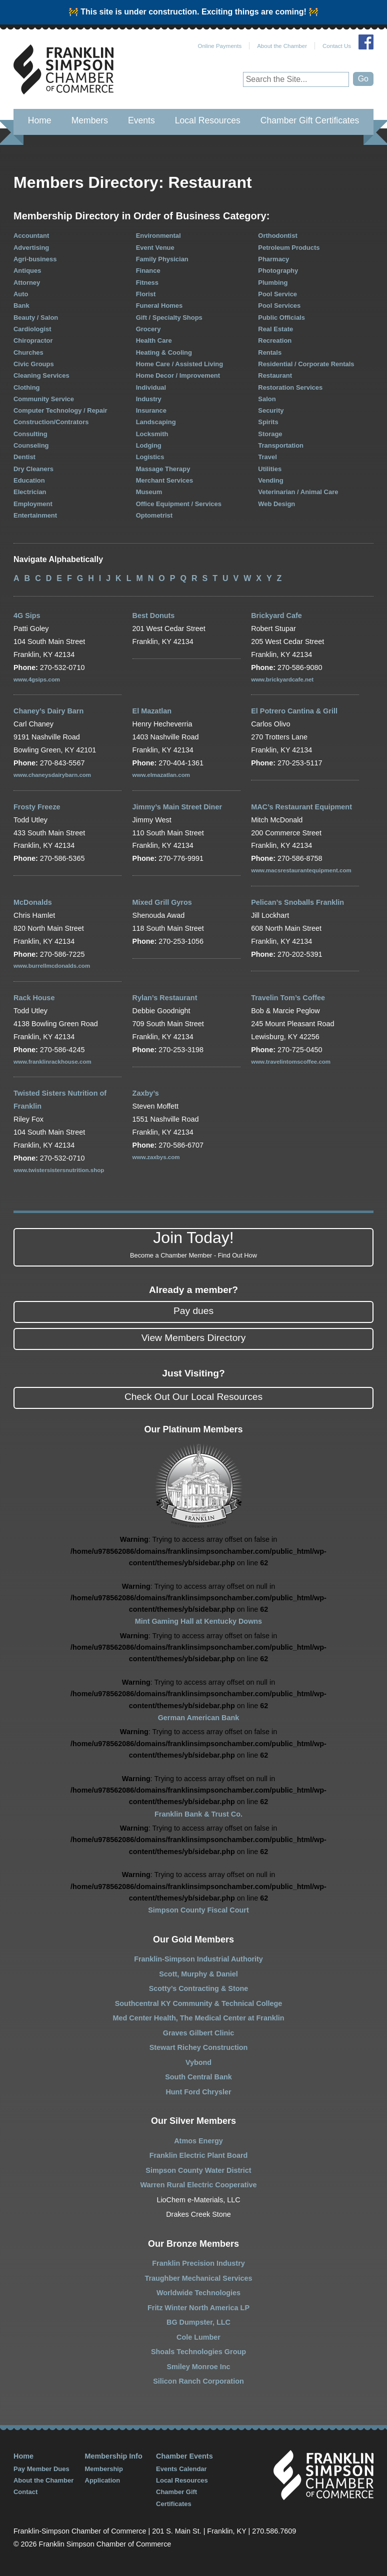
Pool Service (277, 294)
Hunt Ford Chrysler (198, 2092)
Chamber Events (184, 2456)
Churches (29, 352)
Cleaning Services (42, 375)
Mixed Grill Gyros (162, 902)
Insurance (151, 410)
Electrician (30, 492)
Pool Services (279, 305)
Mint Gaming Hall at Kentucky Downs (198, 1621)
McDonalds (33, 902)
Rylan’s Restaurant (165, 998)
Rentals (270, 352)
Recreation (275, 340)
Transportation (281, 445)
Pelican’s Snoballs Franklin (297, 902)
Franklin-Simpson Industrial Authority (198, 1959)
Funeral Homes (159, 305)
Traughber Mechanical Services (198, 2278)
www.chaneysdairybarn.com (52, 775)
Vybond (199, 2062)
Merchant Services (164, 480)
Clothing (27, 387)
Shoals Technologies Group (198, 2352)
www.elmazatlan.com (161, 775)
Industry (149, 399)
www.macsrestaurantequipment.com (301, 870)
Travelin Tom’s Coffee (288, 998)
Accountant (31, 235)
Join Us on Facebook (366, 41)
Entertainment (35, 515)
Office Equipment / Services (179, 504)
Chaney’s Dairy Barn (49, 711)
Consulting (31, 434)
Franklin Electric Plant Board (199, 2155)
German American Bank (199, 1718)
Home (40, 120)
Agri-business (35, 259)
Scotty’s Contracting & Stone (198, 1988)
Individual (151, 387)
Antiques (27, 270)
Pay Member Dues (42, 2469)
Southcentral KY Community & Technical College (198, 2003)
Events (141, 120)
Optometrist (154, 515)
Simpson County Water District (198, 2170)
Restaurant (275, 375)
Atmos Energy (198, 2141)
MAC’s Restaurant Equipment (301, 807)
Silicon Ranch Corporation (198, 2381)
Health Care (154, 340)
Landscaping (156, 422)
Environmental (158, 235)
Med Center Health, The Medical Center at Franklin (198, 2018)
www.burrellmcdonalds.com (52, 966)
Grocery (148, 329)
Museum (149, 492)
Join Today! (193, 1245)
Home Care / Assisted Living (179, 364)
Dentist (25, 457)
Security (271, 410)
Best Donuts (153, 616)
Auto (21, 294)
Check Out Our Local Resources (193, 1396)
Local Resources (207, 120)
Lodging (149, 445)
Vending (270, 480)
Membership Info (113, 2456)
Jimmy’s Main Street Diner (177, 807)
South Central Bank (198, 2077)
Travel (267, 457)
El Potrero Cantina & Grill (294, 711)
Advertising (31, 247)
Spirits (268, 422)
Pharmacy (273, 259)
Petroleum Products (289, 247)
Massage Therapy (163, 469)
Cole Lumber (198, 2337)
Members (90, 120)
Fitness (147, 282)
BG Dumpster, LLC (198, 2322)
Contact (26, 2492)
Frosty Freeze (37, 807)
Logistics (150, 457)
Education (29, 480)
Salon (267, 399)
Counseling (31, 445)
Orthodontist (277, 235)
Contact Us (336, 46)
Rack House (34, 998)
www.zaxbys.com (156, 1157)
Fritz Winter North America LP (199, 2308)
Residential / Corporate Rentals (306, 364)
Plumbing (273, 282)
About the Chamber (282, 46)
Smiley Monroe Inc (198, 2367)
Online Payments (220, 46)
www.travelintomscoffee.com (290, 1062)
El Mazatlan (152, 711)
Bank (22, 305)
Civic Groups (34, 364)
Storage (270, 434)
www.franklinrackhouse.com (53, 1062)
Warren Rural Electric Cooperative (198, 2185)
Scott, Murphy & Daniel (198, 1974)
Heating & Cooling (164, 352)
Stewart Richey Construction (199, 2047)
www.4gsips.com (37, 679)
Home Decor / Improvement (178, 375)
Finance (148, 270)
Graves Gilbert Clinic (198, 2033)
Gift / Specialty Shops (169, 317)
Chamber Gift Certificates (310, 120)
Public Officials (281, 317)
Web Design (276, 504)
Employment (33, 504)
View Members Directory (194, 1337)
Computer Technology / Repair (61, 410)
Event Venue (155, 247)
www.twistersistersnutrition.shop (59, 1170)
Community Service (44, 399)
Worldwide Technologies (198, 2293)
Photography (278, 270)
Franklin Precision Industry (198, 2263)
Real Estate (275, 329)
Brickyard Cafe (276, 616)
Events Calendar (181, 2469)
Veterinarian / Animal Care (298, 492)
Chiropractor (33, 340)
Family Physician (162, 259)
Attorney (27, 282)
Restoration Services (290, 387)
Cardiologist (33, 329)
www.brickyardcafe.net (282, 679)
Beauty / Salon (36, 317)
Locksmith (152, 434)
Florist (146, 294)
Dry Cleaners (34, 469)
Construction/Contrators (51, 422)
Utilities (270, 469)
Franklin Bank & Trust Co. (198, 1814)
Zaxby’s (145, 1093)
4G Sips (27, 616)
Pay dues (194, 1310)
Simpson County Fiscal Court (198, 1910)
